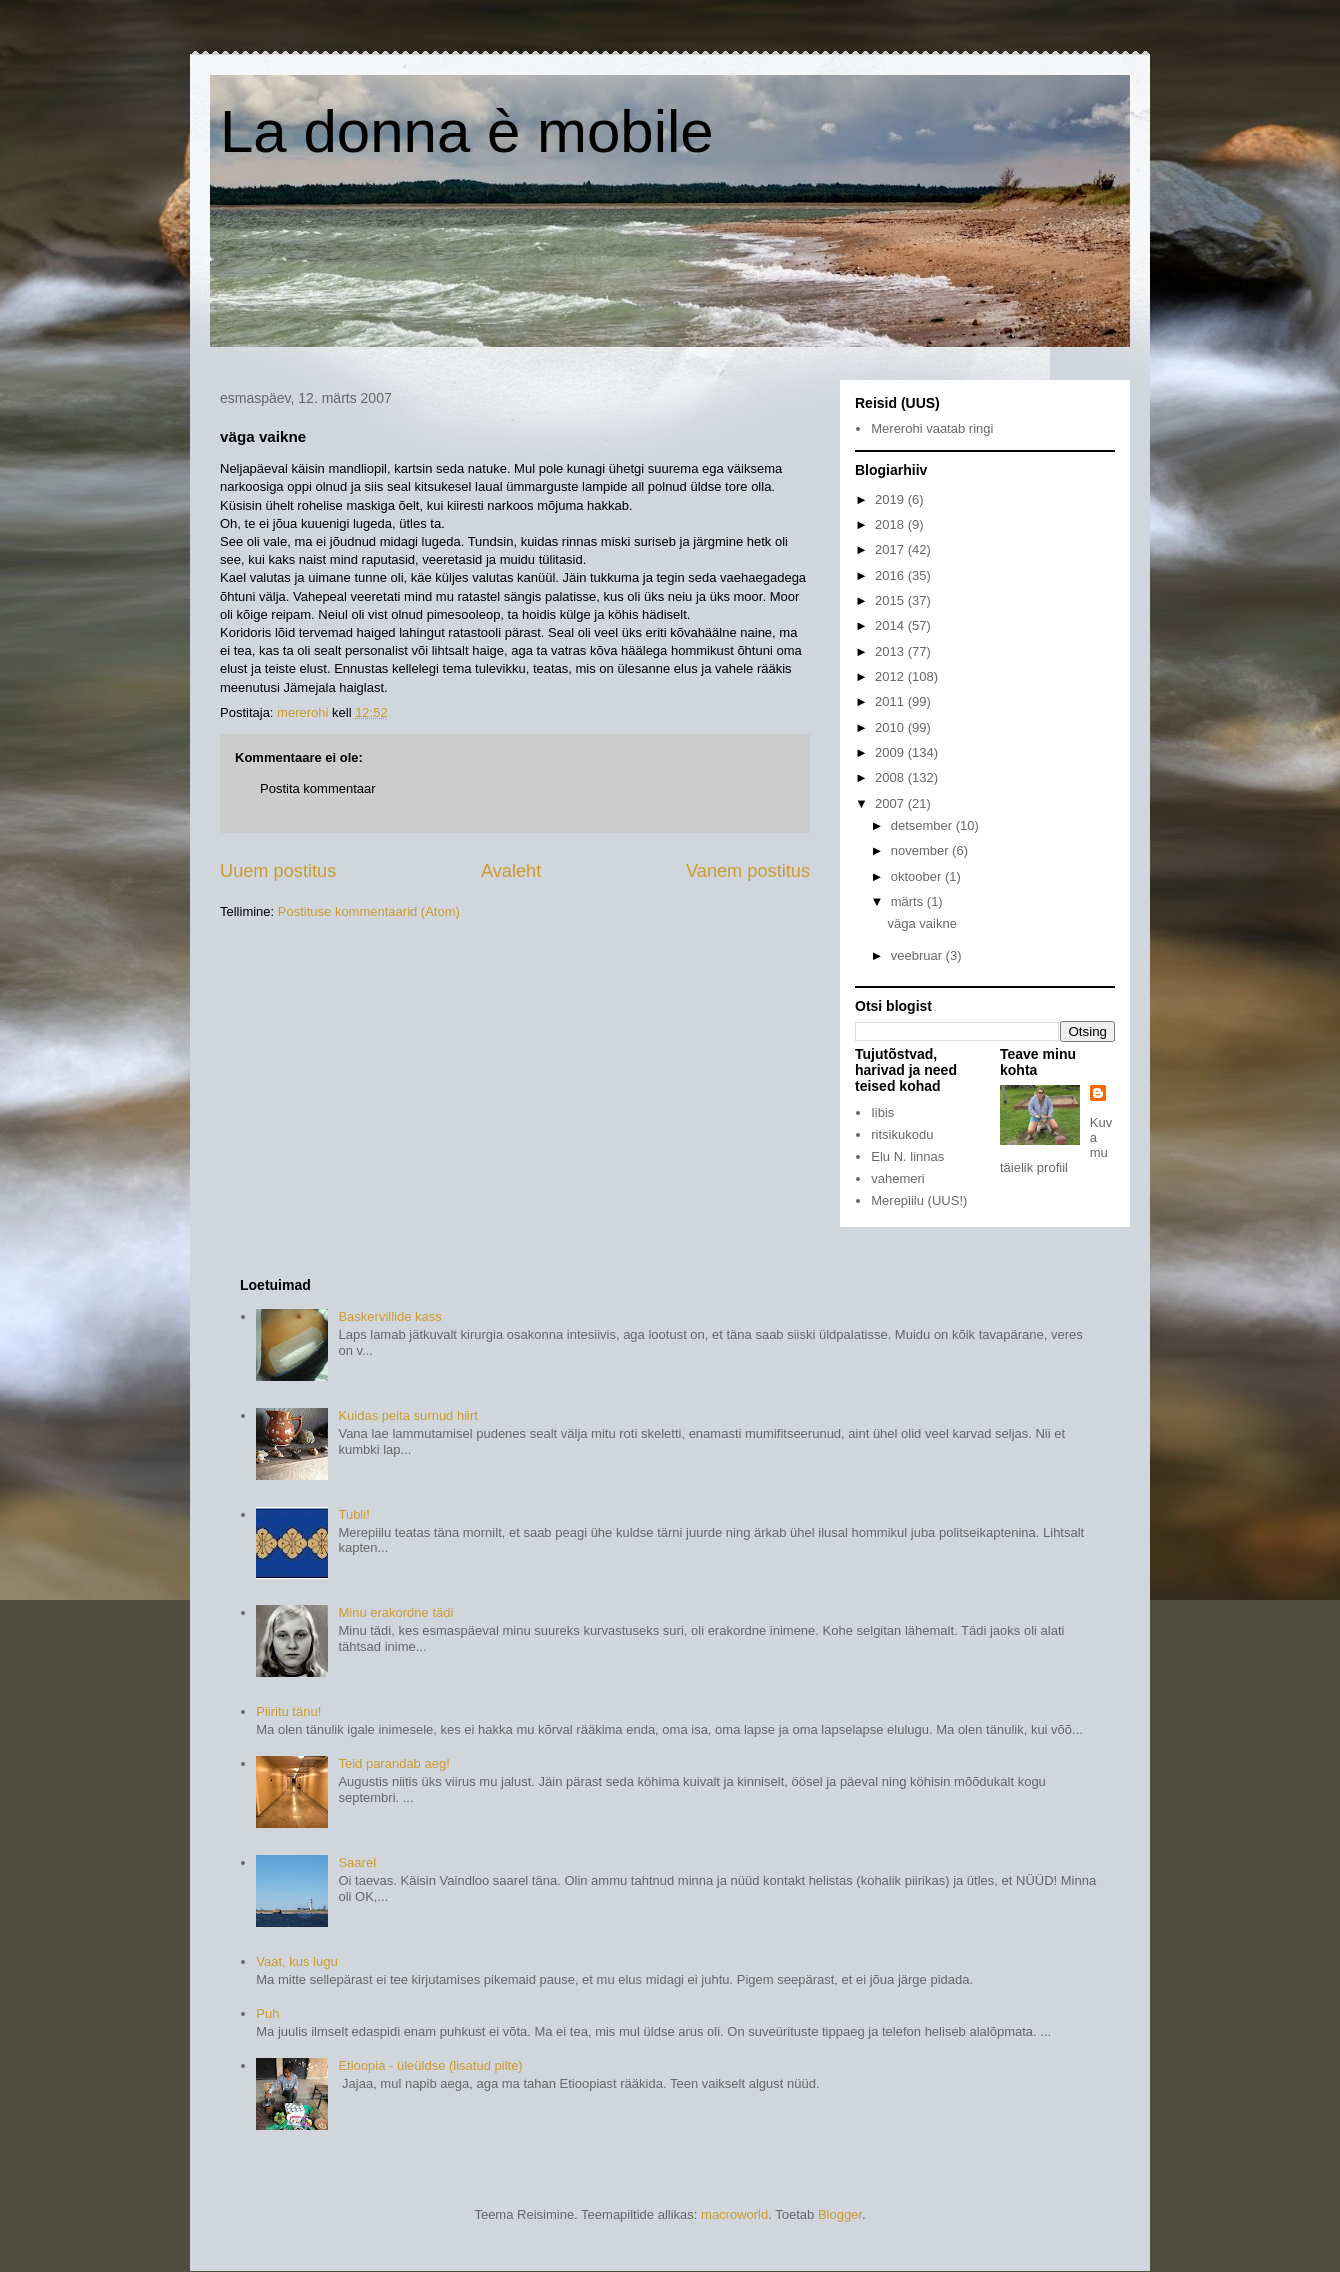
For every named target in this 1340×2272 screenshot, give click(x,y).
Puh (267, 2013)
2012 (891, 676)
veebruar (918, 955)
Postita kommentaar (318, 788)
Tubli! (353, 1514)
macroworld (734, 2214)
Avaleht (511, 871)
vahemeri (897, 1178)
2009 (891, 752)
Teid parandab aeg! (393, 1763)
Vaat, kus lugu (296, 1961)
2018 (891, 524)
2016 (891, 575)
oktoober (918, 876)
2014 (891, 625)
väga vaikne (921, 923)
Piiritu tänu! (288, 1711)
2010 (891, 727)
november (921, 850)
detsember (923, 825)
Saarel (357, 1862)
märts (909, 901)
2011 (891, 701)
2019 (891, 499)
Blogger (840, 2214)
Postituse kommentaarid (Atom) (369, 911)
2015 (891, 600)
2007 (891, 803)
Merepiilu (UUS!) (919, 1200)
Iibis (882, 1112)
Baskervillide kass (389, 1316)
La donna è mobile (467, 131)
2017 (891, 549)
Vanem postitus (748, 871)
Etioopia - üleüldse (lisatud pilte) (430, 2065)
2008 (891, 777)
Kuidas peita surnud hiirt (407, 1415)
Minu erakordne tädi (395, 1612)
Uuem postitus (278, 871)
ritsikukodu (902, 1134)
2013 (891, 651)
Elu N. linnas (907, 1156)
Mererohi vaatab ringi (932, 428)
